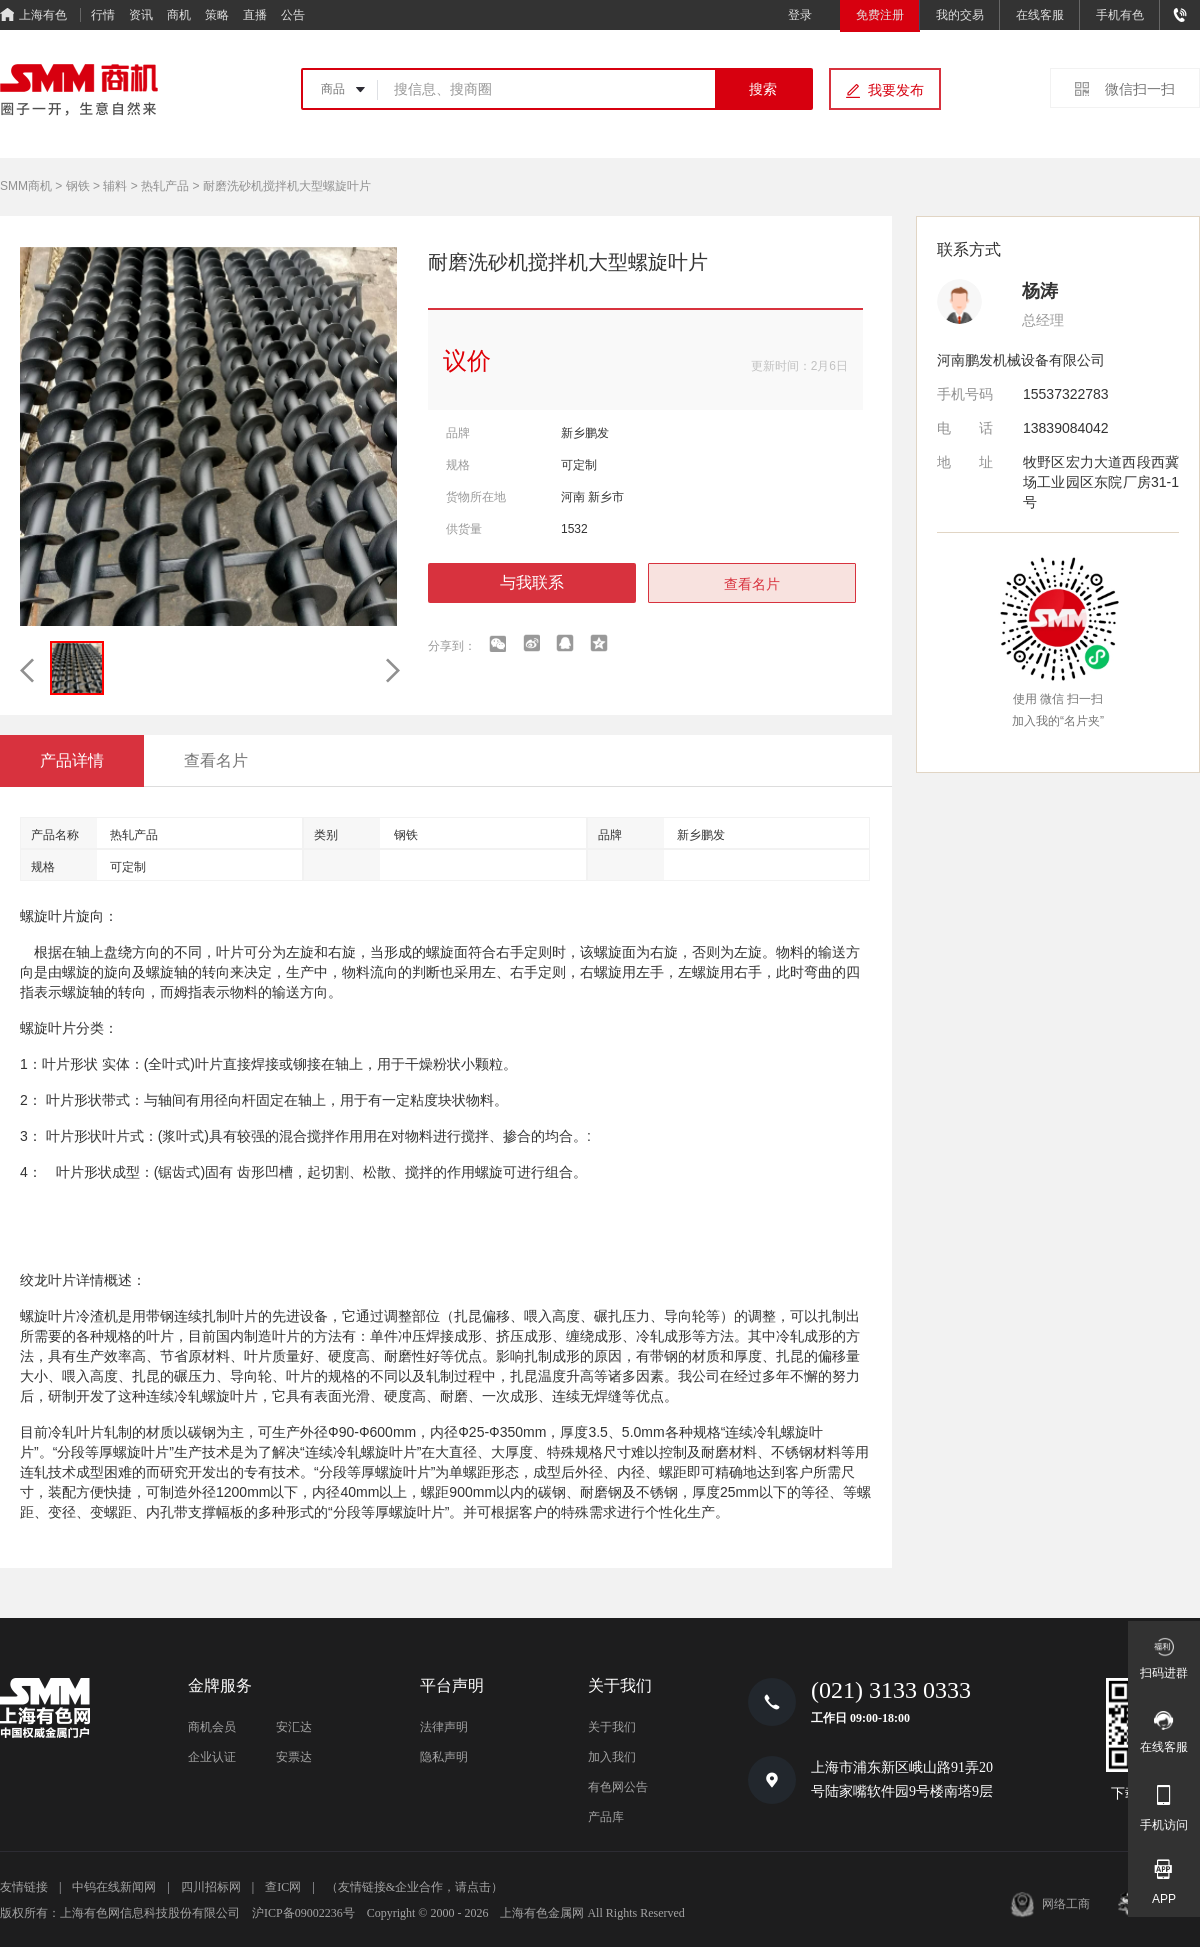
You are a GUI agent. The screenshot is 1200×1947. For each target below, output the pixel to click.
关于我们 (612, 1727)
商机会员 (212, 1727)
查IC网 (283, 1887)
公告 (293, 15)
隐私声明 (444, 1757)
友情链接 (24, 1887)
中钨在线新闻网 (114, 1887)
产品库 (606, 1817)
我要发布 (896, 90)
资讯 (141, 15)
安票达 (294, 1757)
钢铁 (78, 186)
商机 (179, 15)
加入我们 (612, 1757)
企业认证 (212, 1757)
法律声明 (444, 1727)
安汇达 (294, 1727)
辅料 (115, 186)
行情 (103, 15)
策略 (217, 15)
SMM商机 (26, 186)
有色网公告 (618, 1787)
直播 (255, 15)
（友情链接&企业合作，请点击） (414, 1887)
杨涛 (1040, 291)
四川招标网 (211, 1887)
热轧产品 (165, 186)
